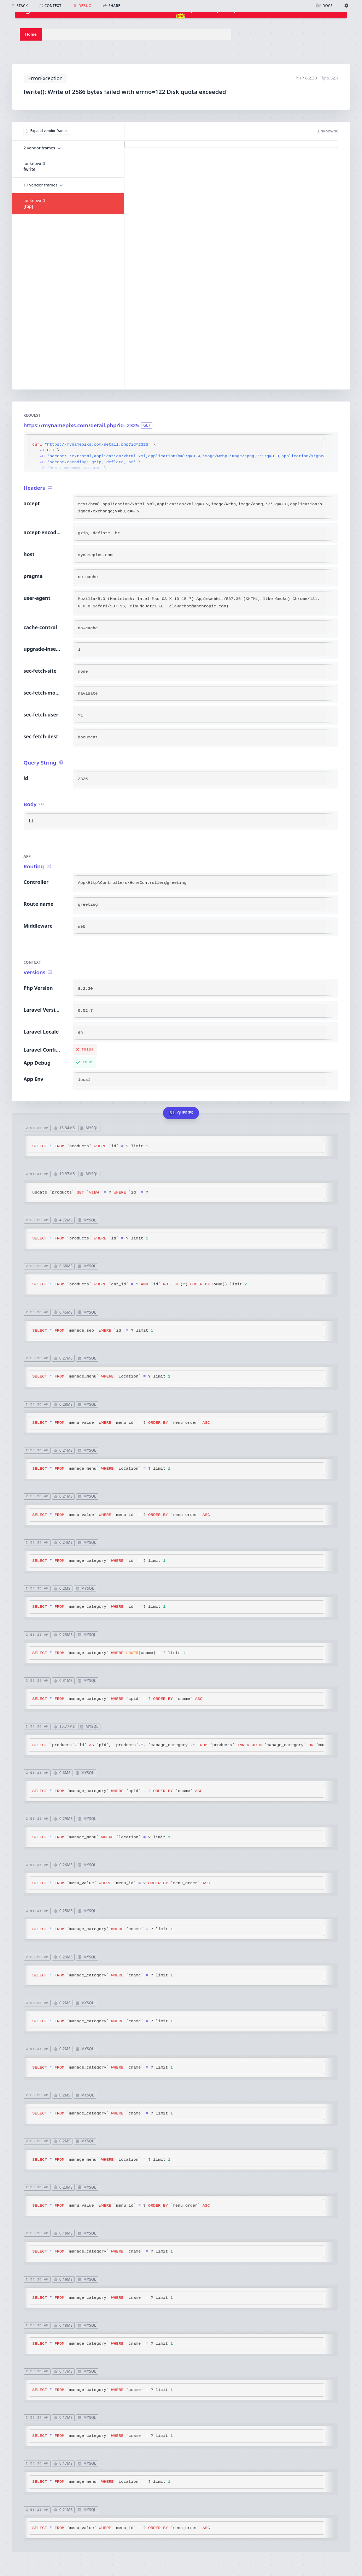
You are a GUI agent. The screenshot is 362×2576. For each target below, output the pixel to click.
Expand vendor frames (47, 130)
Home (31, 34)
